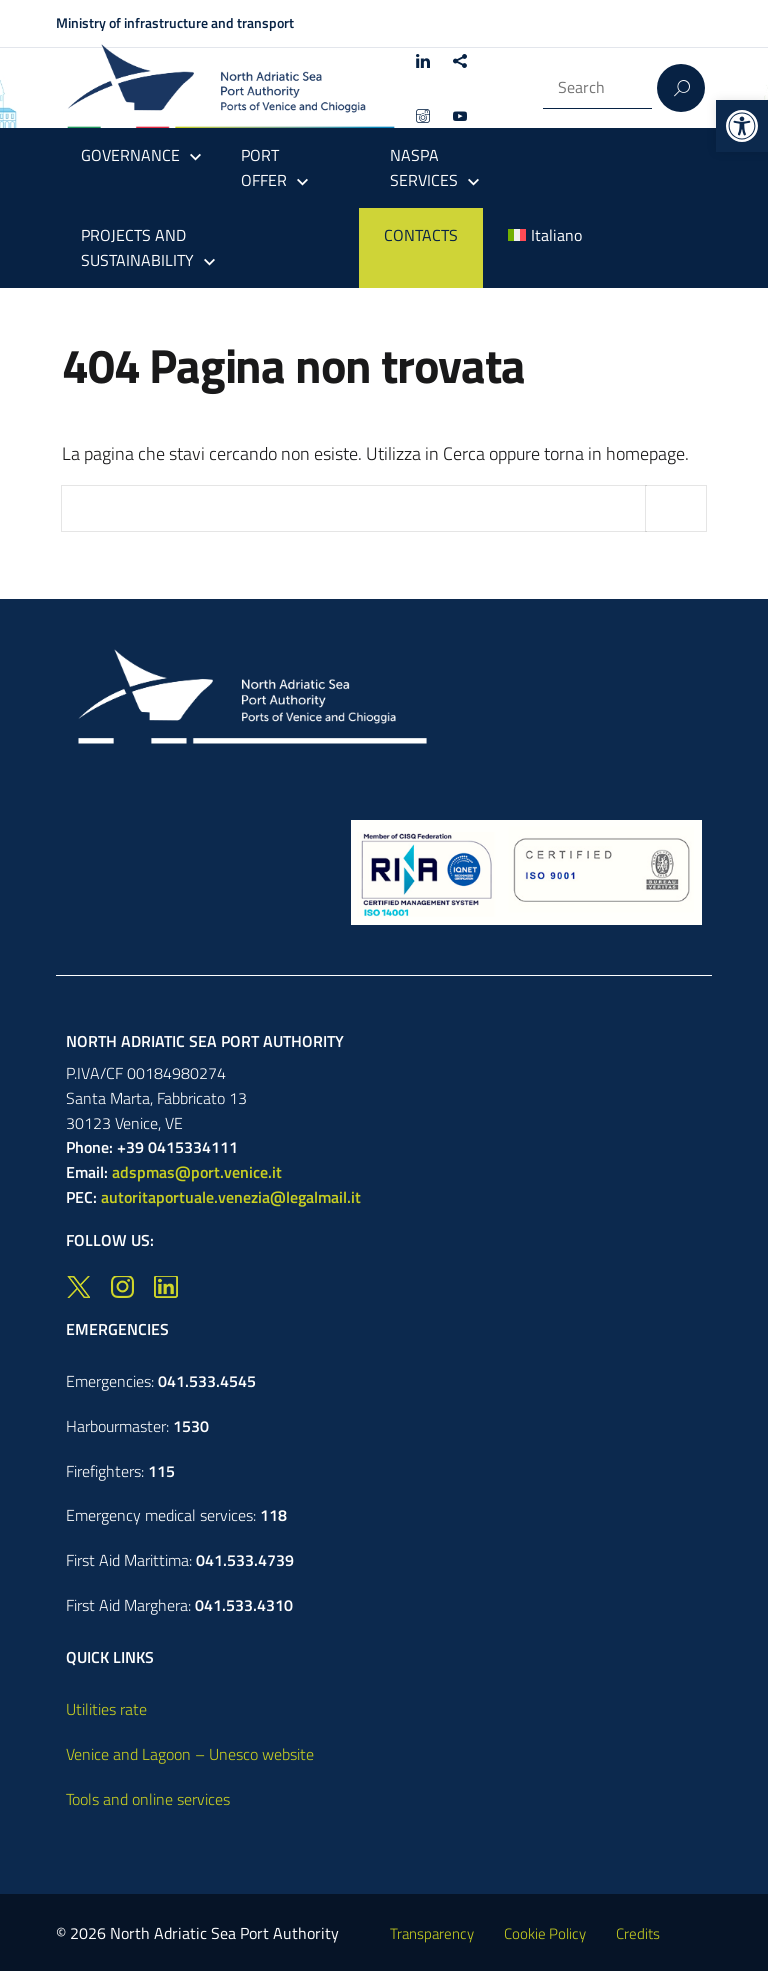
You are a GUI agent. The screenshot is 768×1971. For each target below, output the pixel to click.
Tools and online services (148, 1799)
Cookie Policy (545, 1933)
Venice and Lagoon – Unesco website (190, 1754)
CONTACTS (421, 235)
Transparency (432, 1933)
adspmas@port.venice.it (197, 1172)
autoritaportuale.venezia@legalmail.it (231, 1197)
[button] (742, 126)
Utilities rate (106, 1709)
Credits (638, 1933)
